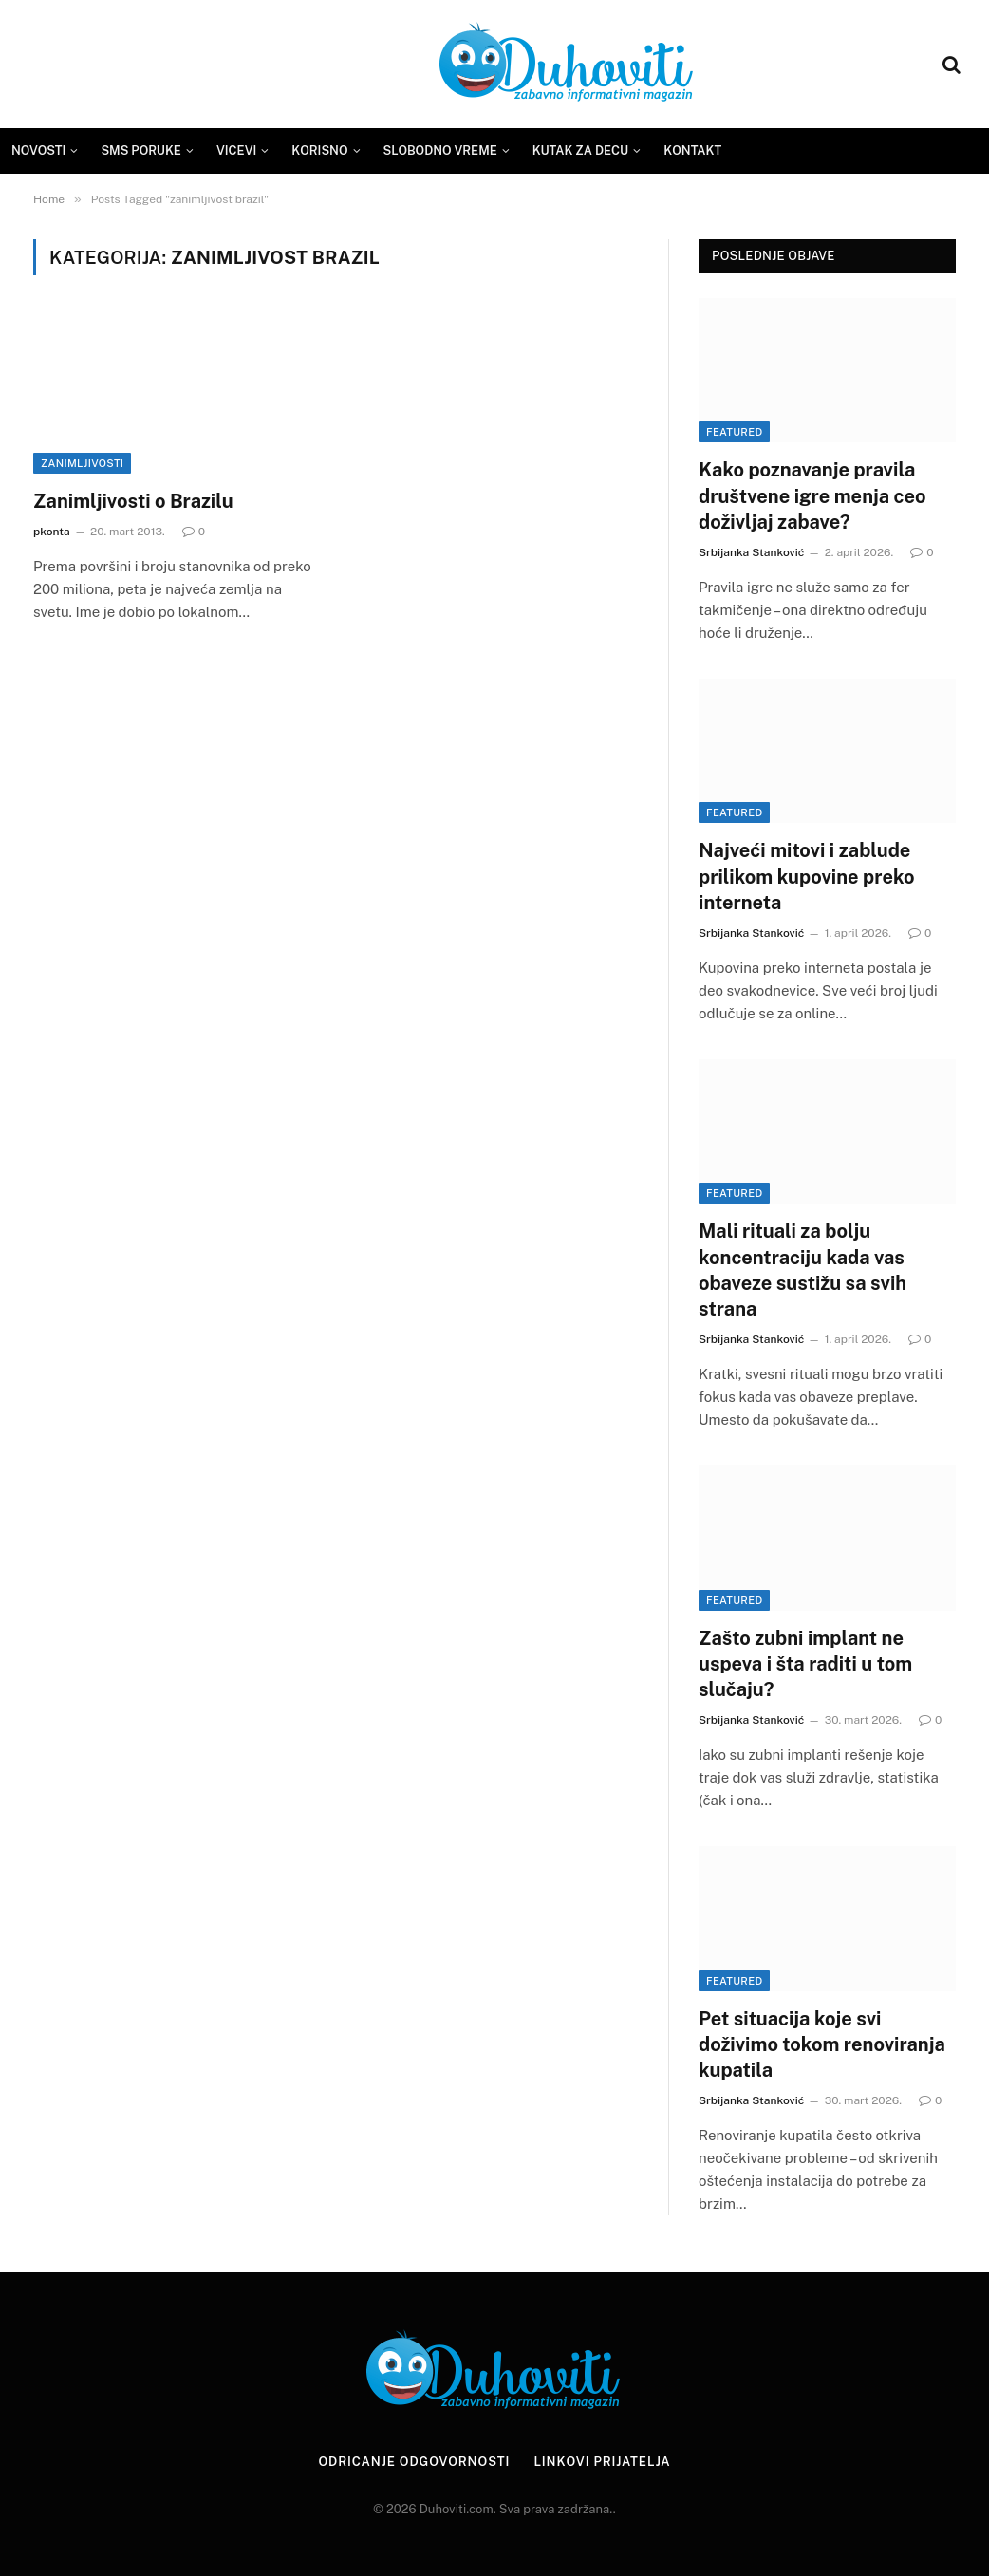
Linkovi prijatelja (601, 2462)
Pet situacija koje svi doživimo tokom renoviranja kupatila (822, 2044)
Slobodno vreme (440, 150)
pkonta (51, 531)
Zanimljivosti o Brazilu (133, 501)
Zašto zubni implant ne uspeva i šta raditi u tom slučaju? (805, 1664)
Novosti (38, 150)
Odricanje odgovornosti (414, 2462)
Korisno (319, 150)
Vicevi (236, 150)
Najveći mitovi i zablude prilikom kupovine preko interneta (806, 876)
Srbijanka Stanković (751, 552)
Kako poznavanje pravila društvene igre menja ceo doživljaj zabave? (812, 495)
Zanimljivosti (82, 463)
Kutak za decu (580, 150)
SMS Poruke (141, 150)
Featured (734, 432)
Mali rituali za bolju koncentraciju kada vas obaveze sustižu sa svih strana (802, 1270)
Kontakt (692, 150)
